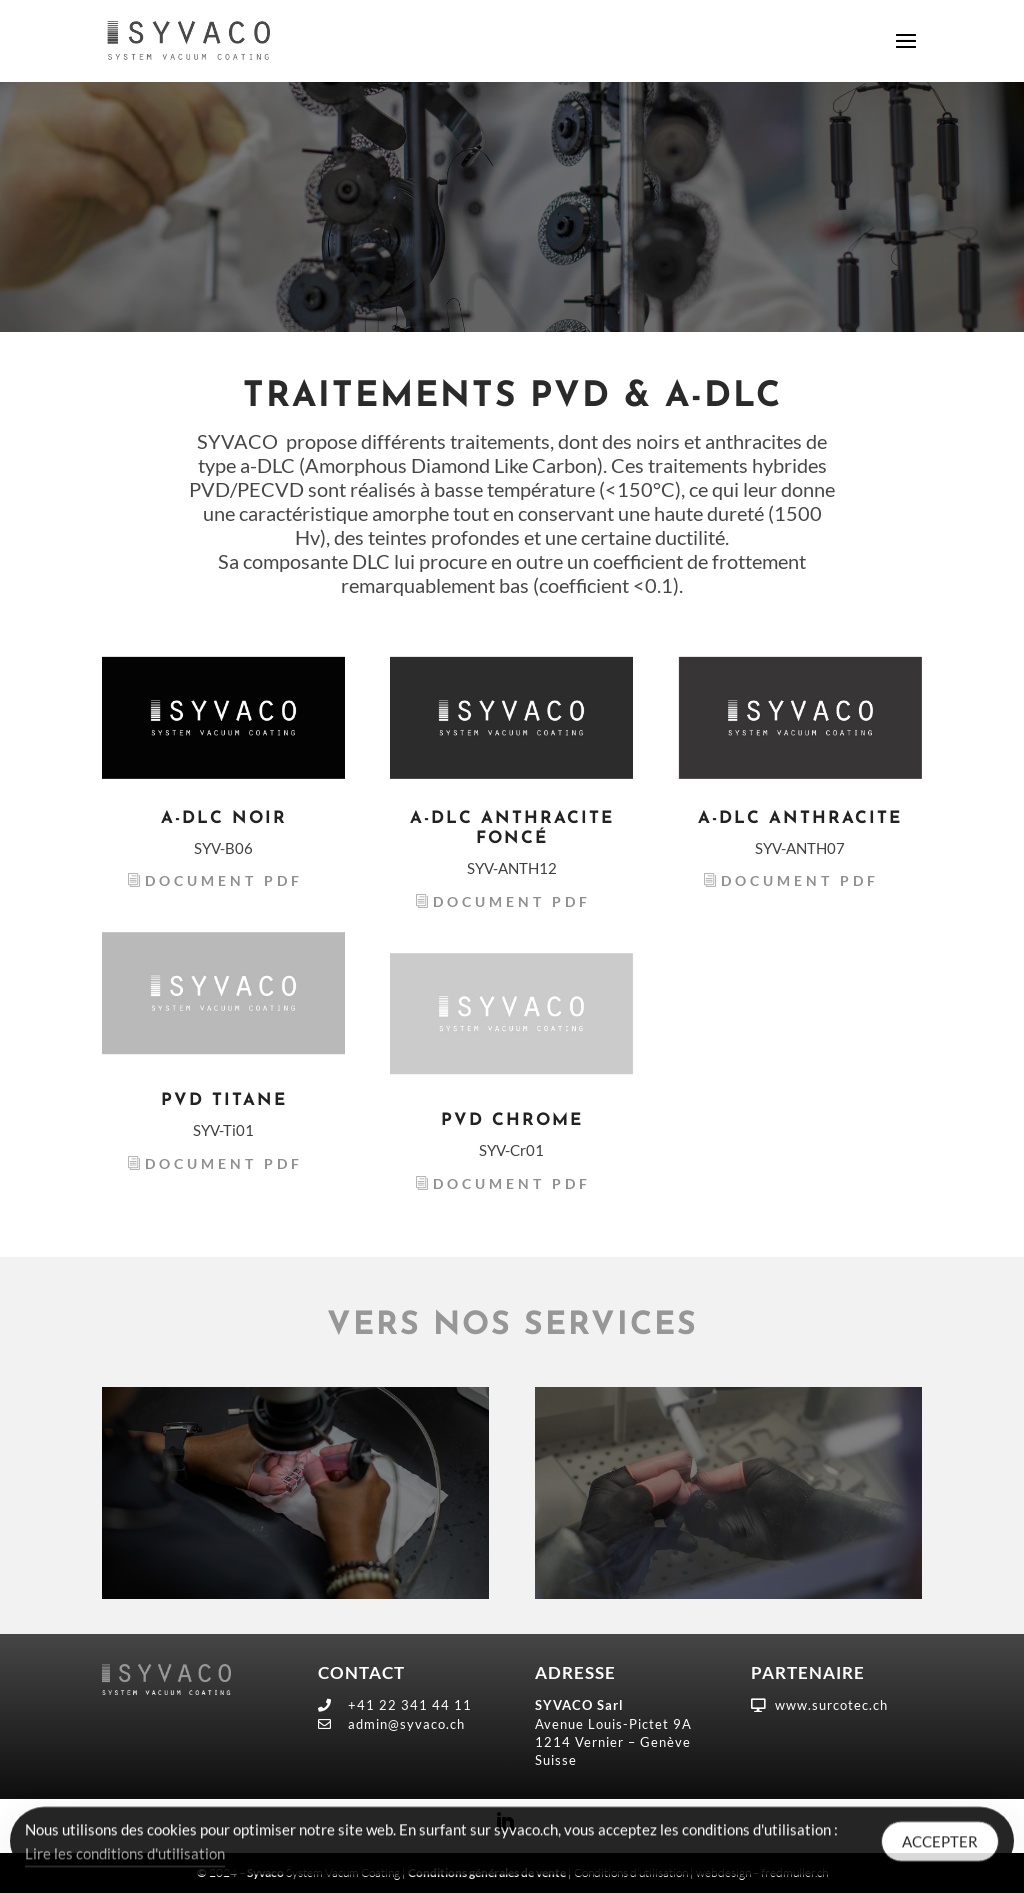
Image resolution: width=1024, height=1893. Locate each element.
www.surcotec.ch (831, 1705)
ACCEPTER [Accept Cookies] (940, 1845)
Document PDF (224, 880)
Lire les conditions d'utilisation (125, 1857)
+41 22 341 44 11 (410, 1705)
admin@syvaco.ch (406, 1724)
